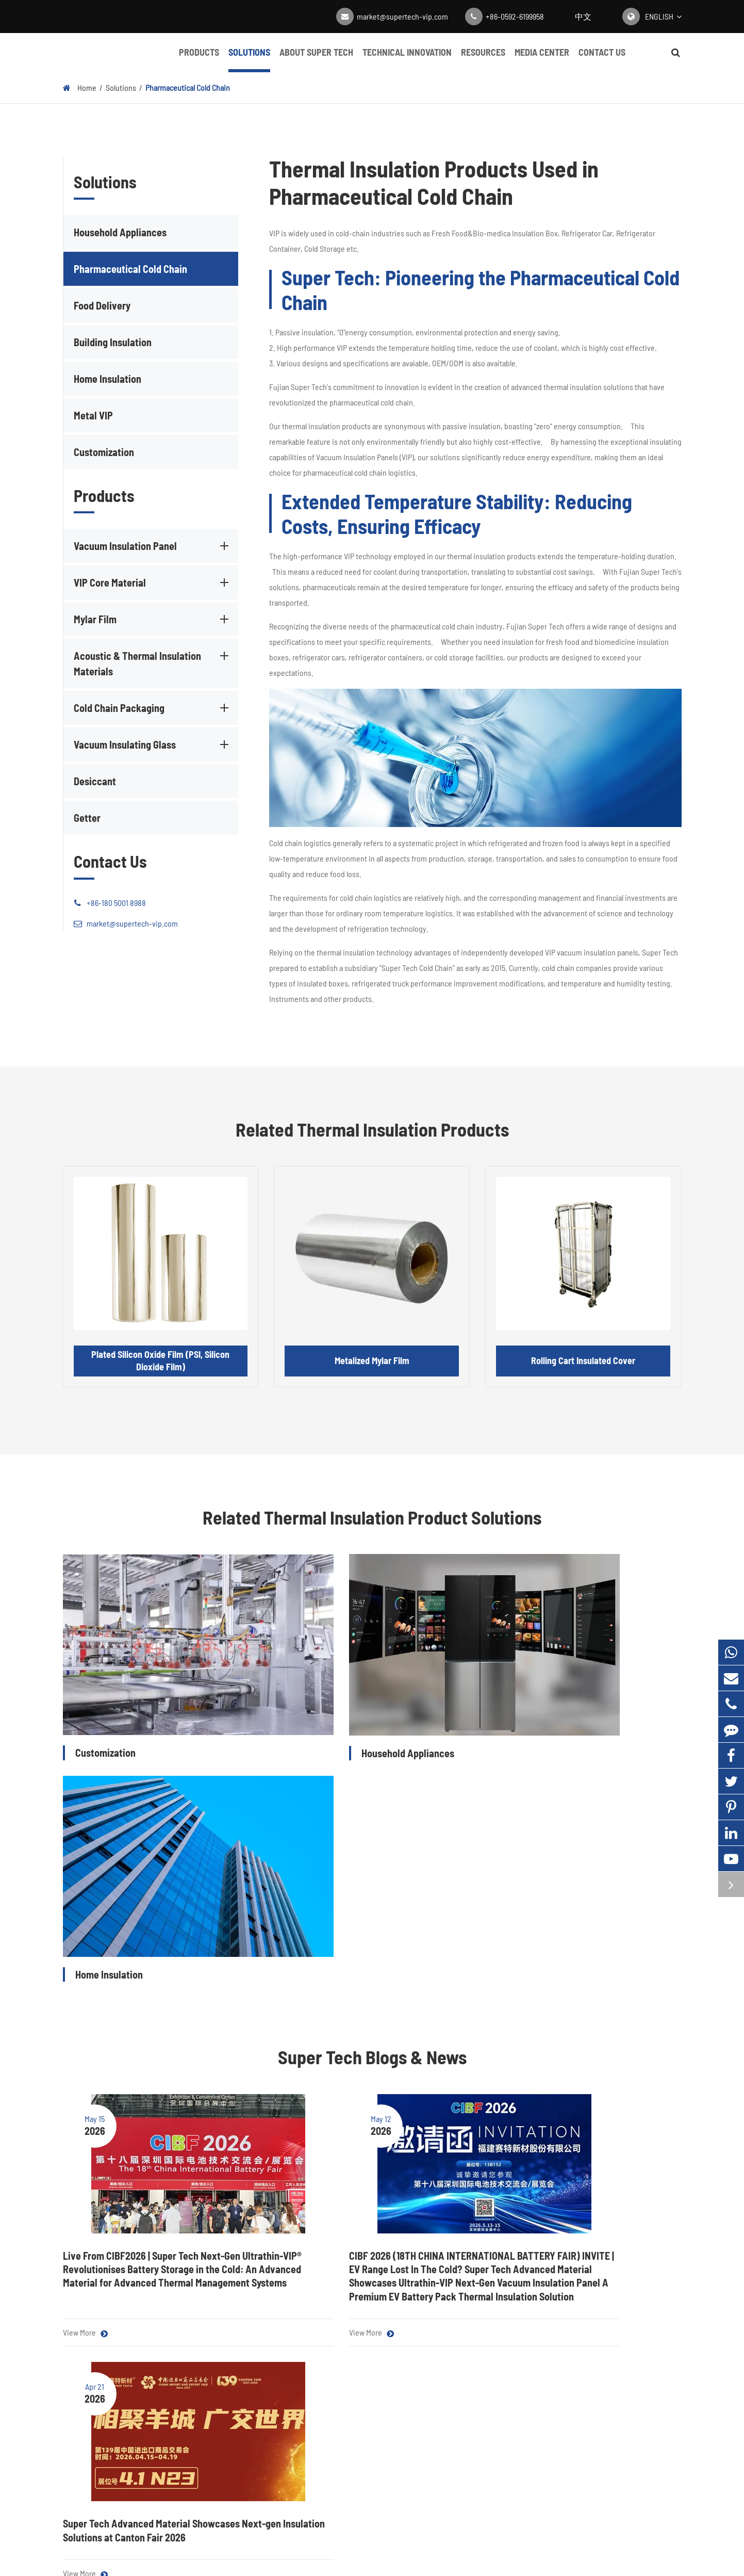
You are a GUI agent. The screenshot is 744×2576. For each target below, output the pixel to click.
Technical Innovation (407, 59)
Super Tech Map (416, 2563)
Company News (367, 2376)
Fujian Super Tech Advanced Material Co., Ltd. (178, 2563)
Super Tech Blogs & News (372, 1788)
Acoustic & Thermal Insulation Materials (153, 662)
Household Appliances (120, 232)
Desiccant (95, 781)
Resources (483, 59)
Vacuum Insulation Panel (153, 546)
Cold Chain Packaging (153, 708)
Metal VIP (93, 415)
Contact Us (601, 59)
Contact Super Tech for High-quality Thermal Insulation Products (372, 2222)
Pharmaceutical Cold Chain (187, 87)
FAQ (433, 2398)
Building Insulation (113, 342)
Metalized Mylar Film (372, 1360)
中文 (583, 16)
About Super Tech (316, 59)
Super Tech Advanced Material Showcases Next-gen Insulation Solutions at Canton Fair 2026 (577, 1988)
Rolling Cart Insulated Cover (583, 1360)
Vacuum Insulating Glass (153, 744)
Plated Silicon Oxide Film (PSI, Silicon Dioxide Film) (160, 1360)
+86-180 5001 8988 (110, 903)
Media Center (542, 59)
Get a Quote (372, 2267)
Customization (104, 452)
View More (85, 2079)
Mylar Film (153, 619)
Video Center (363, 2398)
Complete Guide (368, 2419)
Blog (348, 2354)
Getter (87, 818)
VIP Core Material (153, 582)
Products (199, 59)
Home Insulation (107, 378)
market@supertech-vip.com (402, 16)
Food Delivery (102, 305)
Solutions (249, 59)
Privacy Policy (475, 2563)
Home (86, 87)
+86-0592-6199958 (515, 16)
